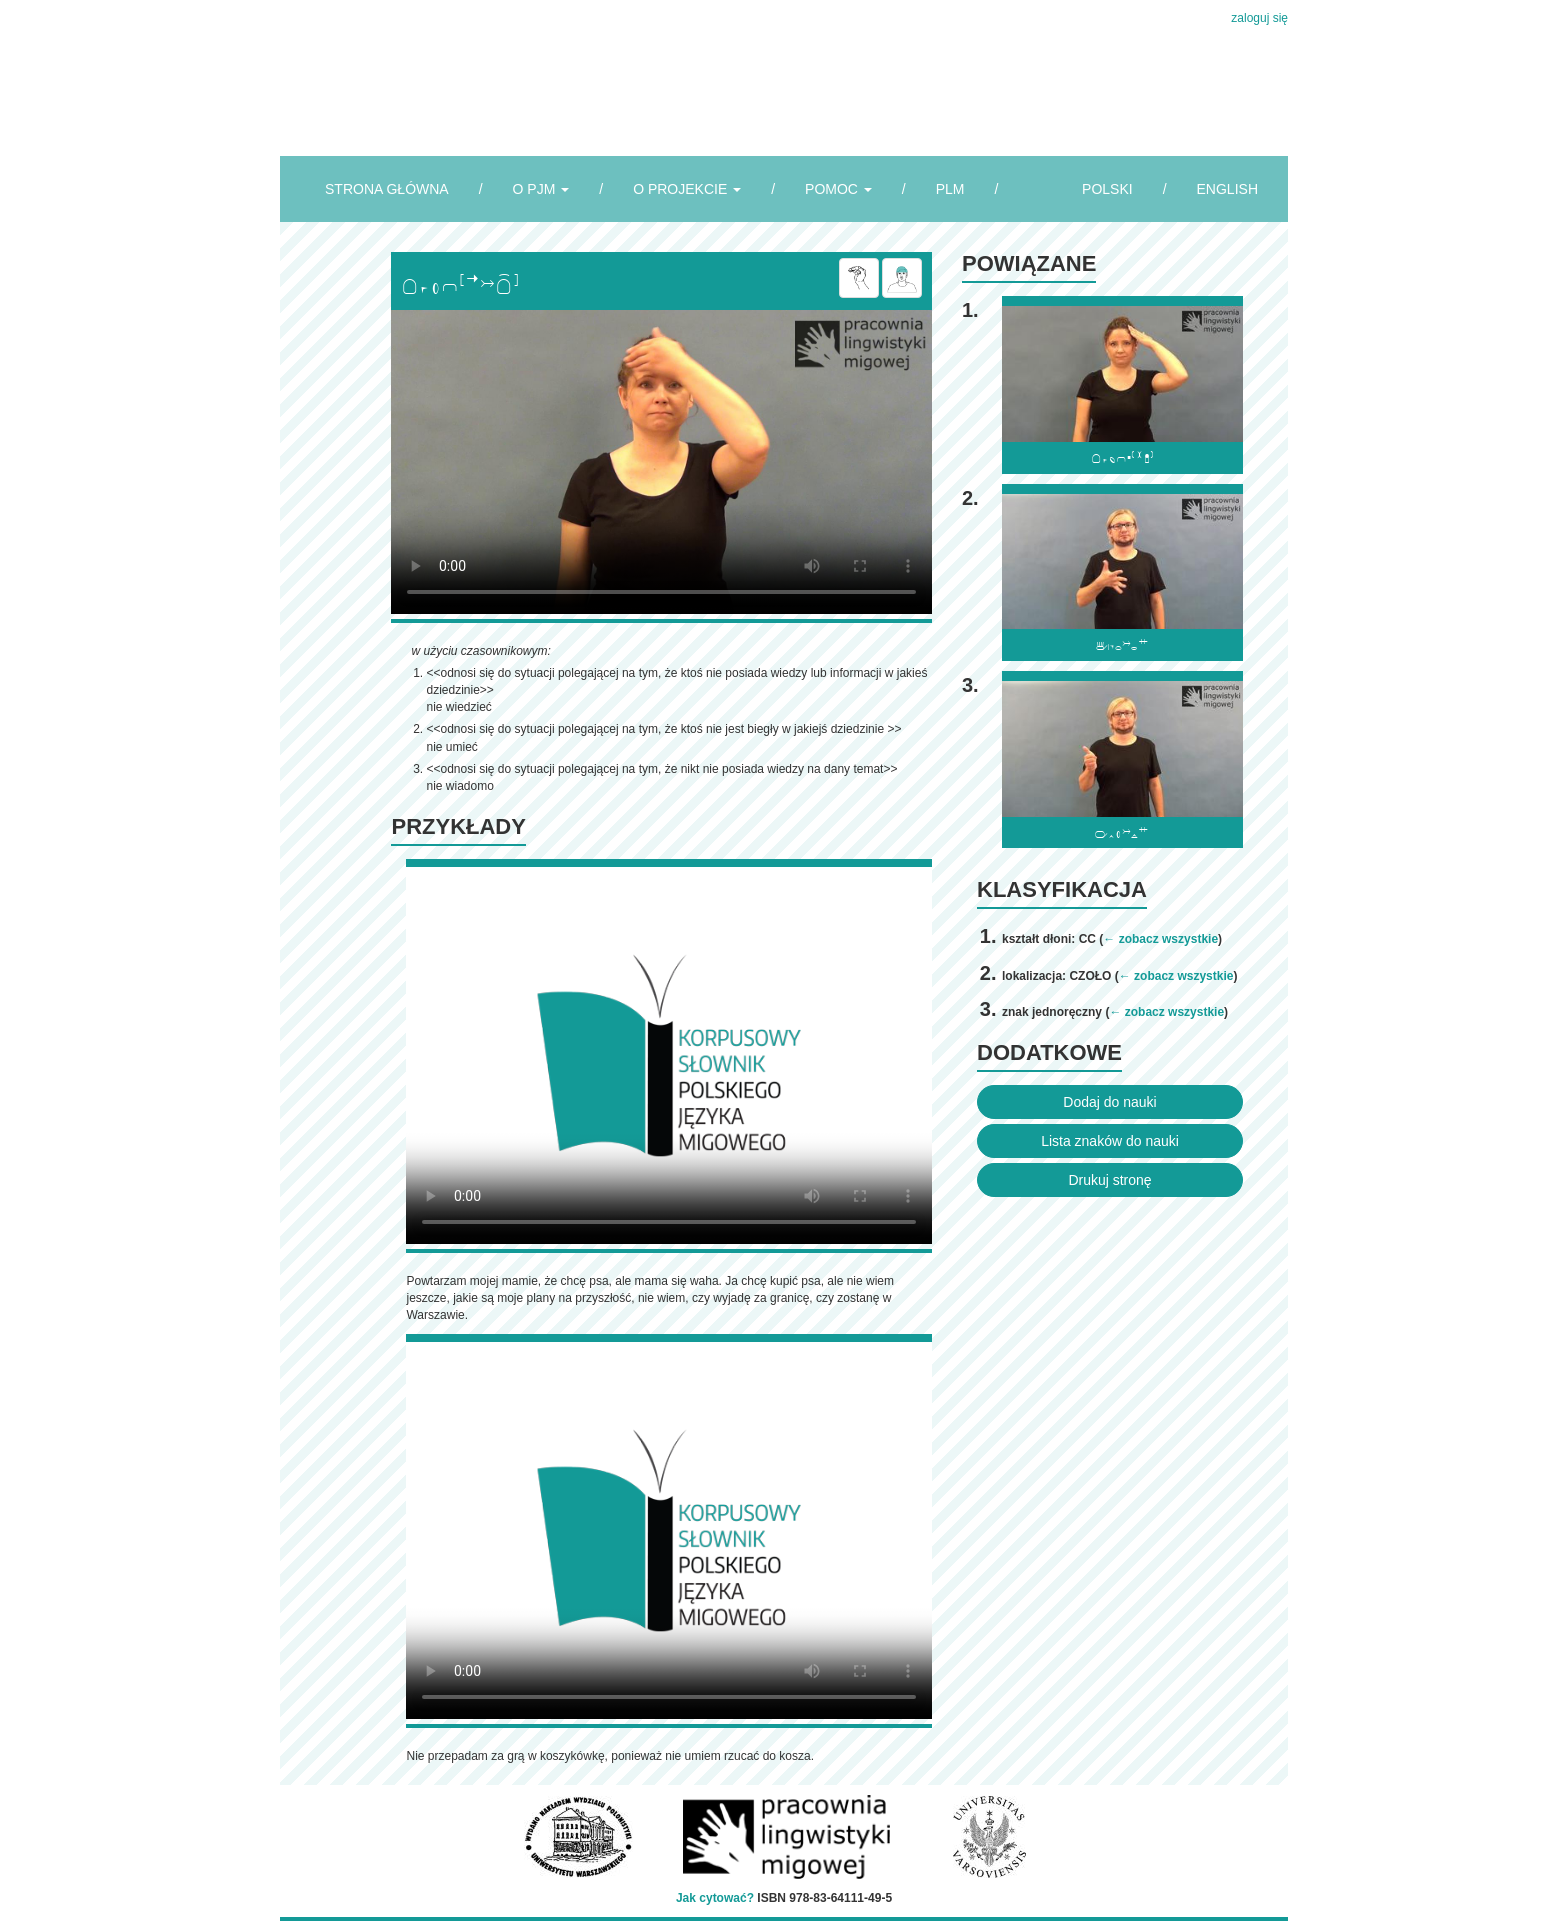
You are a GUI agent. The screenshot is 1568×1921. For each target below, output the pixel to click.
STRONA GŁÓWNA (387, 189)
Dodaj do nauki (1109, 1102)
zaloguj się (1259, 18)
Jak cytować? (715, 1898)
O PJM (541, 189)
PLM (950, 189)
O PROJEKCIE (687, 189)
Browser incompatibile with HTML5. (661, 462)
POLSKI (1107, 189)
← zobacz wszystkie (1160, 939)
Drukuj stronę (1109, 1180)
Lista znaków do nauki (1110, 1141)
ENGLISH (1227, 189)
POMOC (838, 189)
